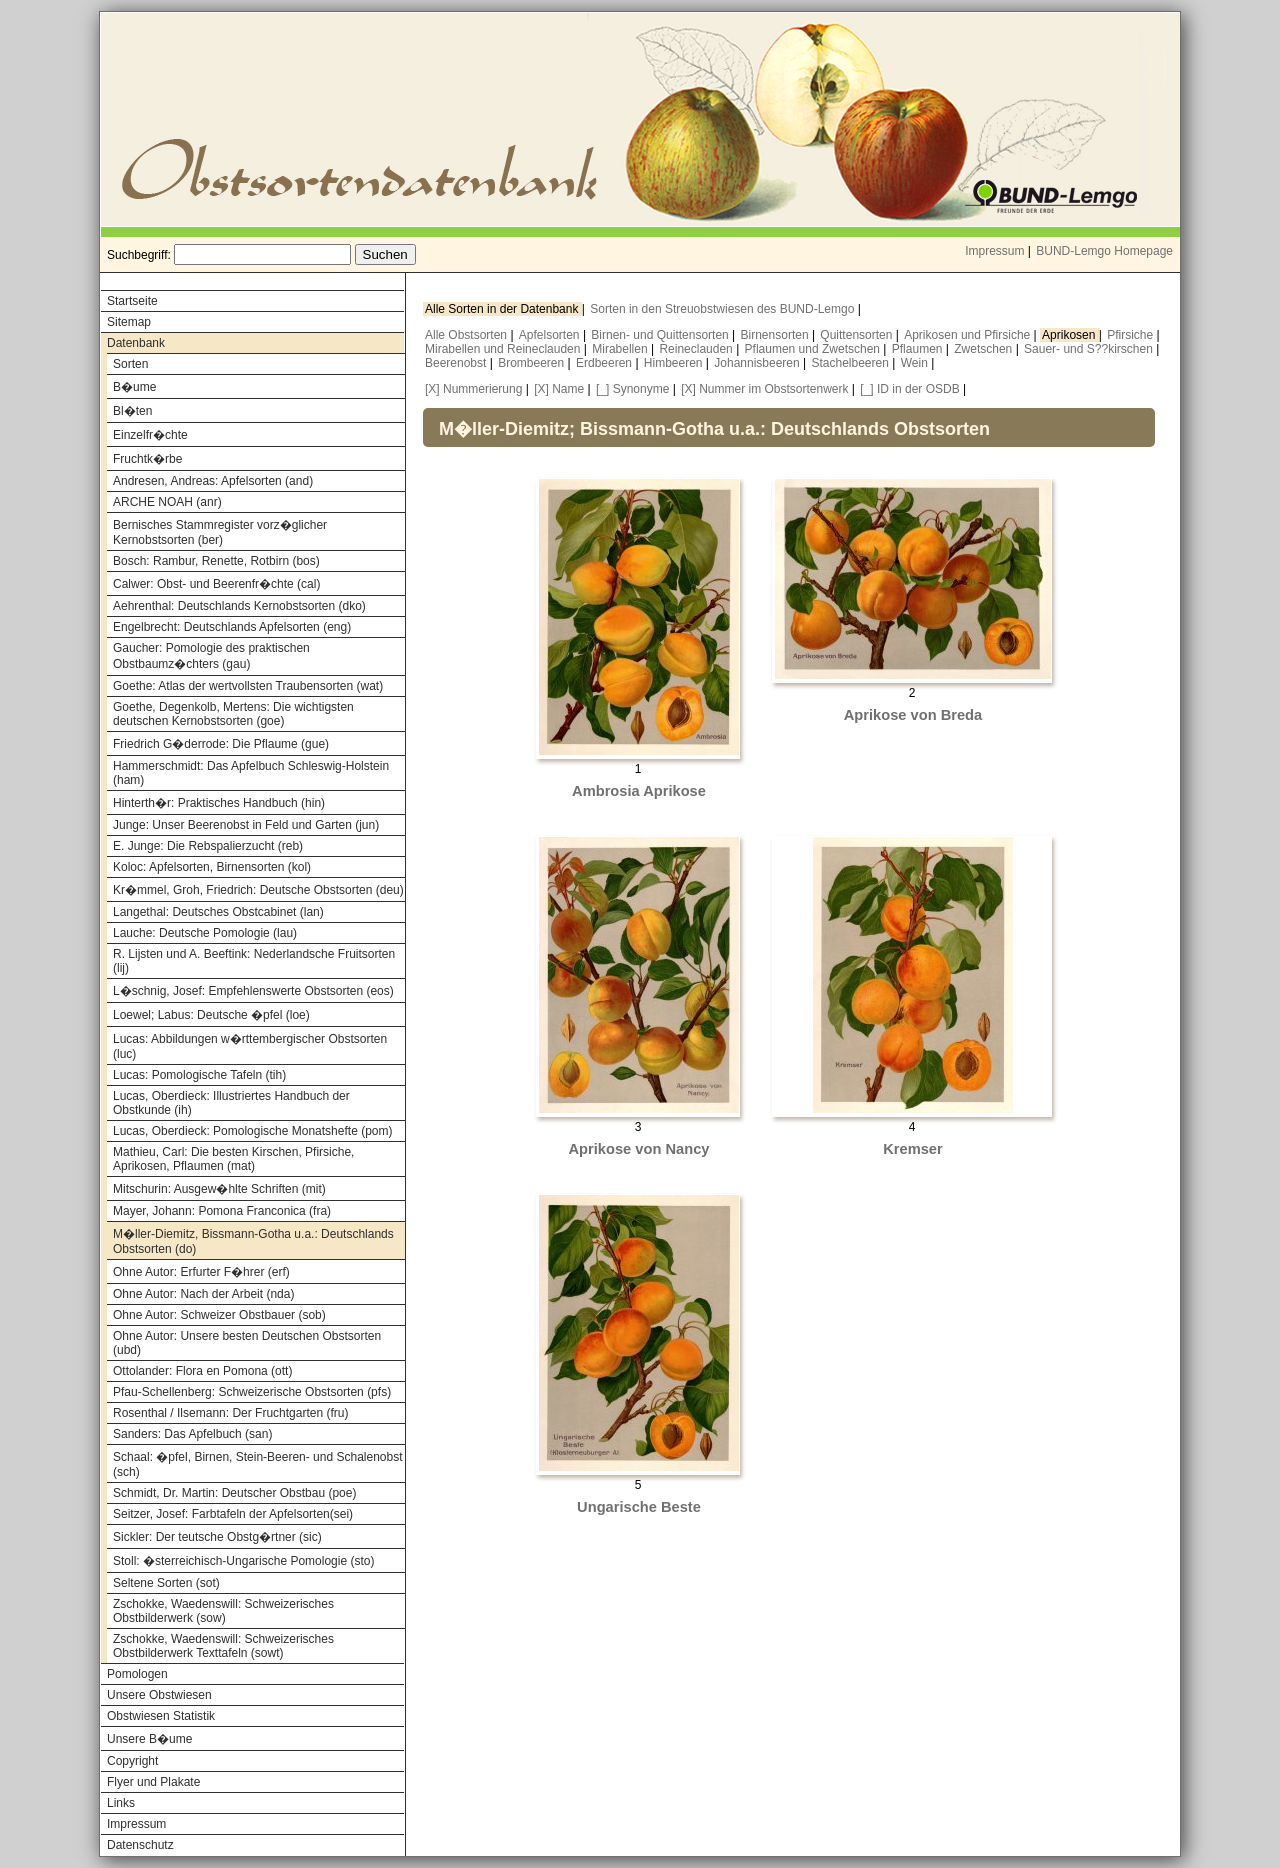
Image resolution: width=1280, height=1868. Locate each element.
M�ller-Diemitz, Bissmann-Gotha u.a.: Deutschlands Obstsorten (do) (253, 1241)
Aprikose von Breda (913, 715)
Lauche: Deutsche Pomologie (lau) (205, 933)
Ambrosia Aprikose (639, 791)
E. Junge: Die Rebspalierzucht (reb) (208, 846)
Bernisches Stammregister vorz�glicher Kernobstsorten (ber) (220, 532)
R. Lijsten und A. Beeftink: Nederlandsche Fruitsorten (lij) (254, 961)
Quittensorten (857, 335)
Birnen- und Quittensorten (661, 335)
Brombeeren (532, 363)
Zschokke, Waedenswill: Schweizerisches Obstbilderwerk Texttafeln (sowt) (223, 1646)
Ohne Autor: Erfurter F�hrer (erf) (201, 1272)
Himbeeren (675, 363)
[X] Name (559, 389)
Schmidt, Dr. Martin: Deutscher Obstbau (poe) (234, 1493)
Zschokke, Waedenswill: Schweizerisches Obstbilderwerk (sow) (223, 1611)
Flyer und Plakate (153, 1782)
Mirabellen (621, 349)
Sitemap (129, 322)
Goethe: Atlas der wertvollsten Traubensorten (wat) (248, 686)
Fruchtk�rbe (147, 459)
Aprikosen (1070, 335)
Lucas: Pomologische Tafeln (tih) (199, 1075)
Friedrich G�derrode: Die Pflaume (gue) (221, 744)
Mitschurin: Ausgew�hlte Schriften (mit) (219, 1189)
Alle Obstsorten (467, 335)
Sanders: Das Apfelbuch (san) (192, 1434)
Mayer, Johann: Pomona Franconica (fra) (222, 1211)
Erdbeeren (605, 363)
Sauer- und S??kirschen (1090, 349)
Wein (916, 363)
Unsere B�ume (149, 1739)
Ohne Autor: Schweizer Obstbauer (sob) (219, 1315)
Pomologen (137, 1674)
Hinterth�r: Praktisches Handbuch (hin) (219, 803)
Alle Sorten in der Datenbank (503, 309)
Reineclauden (697, 349)
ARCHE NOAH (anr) (167, 502)
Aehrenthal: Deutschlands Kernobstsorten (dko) (239, 606)
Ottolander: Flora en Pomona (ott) (202, 1371)
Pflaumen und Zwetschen (814, 349)
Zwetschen (984, 349)
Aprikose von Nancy (639, 1149)
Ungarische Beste (639, 1507)
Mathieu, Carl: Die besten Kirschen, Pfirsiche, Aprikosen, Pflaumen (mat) (233, 1159)
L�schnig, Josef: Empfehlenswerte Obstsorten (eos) (253, 991)
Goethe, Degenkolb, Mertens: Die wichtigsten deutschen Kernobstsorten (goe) (233, 714)
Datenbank (136, 343)
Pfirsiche (1131, 335)
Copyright (132, 1761)
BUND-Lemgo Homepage (1104, 251)
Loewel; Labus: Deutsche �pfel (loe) (211, 1015)
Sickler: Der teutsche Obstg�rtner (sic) (217, 1537)
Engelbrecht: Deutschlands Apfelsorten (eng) (232, 627)
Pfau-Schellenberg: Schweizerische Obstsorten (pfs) (252, 1392)
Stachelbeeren (852, 363)
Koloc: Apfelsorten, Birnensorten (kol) (212, 867)
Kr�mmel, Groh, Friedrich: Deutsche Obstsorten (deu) (258, 890)
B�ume (134, 387)
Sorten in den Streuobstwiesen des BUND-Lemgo (723, 309)
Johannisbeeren (758, 363)
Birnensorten (776, 335)
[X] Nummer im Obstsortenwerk (764, 389)
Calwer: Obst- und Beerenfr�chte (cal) (216, 584)
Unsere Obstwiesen (159, 1695)
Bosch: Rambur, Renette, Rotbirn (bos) (216, 561)
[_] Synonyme (632, 389)
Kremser (912, 1149)
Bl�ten (132, 411)
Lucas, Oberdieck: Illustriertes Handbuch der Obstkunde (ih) (231, 1103)
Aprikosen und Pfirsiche (968, 335)
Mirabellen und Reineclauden (504, 349)
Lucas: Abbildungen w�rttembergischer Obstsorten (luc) (250, 1046)
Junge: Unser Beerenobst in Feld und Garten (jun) (246, 825)
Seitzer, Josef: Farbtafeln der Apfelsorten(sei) (233, 1514)
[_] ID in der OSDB (909, 389)
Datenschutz (140, 1845)
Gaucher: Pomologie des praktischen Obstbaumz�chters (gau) (211, 656)
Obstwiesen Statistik (161, 1716)
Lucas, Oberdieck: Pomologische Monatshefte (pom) (252, 1131)
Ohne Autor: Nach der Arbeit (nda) (203, 1294)
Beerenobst (457, 363)
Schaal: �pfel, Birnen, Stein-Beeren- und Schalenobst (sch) (258, 1464)
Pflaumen (919, 349)
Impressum (994, 251)
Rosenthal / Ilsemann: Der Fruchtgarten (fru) (230, 1413)
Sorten (130, 364)
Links (121, 1803)
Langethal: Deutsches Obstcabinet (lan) (218, 912)
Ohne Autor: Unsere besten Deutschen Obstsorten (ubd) (247, 1343)
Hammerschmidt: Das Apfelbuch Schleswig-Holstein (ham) (251, 773)
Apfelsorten (551, 335)
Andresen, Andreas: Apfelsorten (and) (213, 481)
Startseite (132, 301)
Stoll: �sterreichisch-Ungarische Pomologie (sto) (243, 1561)
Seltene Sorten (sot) (166, 1583)
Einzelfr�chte (150, 435)
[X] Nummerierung (473, 389)
